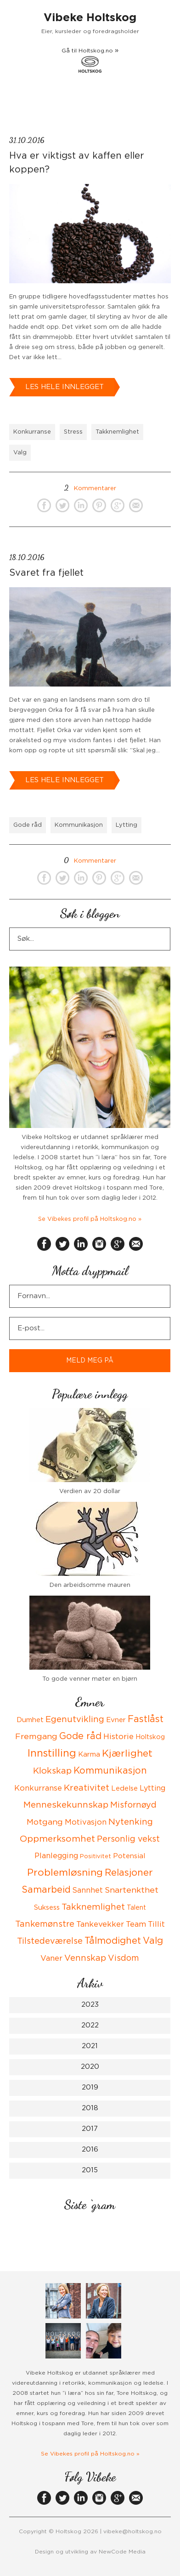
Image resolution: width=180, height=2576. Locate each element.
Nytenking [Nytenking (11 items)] (130, 1822)
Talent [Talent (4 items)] (136, 1908)
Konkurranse (32, 432)
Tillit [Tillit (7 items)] (156, 1924)
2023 (90, 2004)
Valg (20, 453)
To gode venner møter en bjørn (89, 1679)
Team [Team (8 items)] (136, 1924)
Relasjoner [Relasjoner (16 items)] (129, 1873)
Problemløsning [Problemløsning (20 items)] (65, 1873)
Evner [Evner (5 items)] (116, 1720)
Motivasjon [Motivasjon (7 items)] (86, 1822)
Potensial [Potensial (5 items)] (129, 1856)
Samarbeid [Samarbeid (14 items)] (46, 1890)
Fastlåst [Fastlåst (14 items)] (145, 1719)
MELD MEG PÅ (89, 1360)
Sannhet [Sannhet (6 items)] (88, 1890)
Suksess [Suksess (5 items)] (47, 1907)
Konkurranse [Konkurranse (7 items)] (38, 1788)
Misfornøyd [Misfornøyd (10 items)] (133, 1805)
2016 (90, 2149)
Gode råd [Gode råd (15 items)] (80, 1736)
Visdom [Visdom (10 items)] (123, 1958)
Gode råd (27, 825)
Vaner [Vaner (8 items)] (51, 1958)
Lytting (126, 825)
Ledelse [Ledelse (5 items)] (124, 1788)
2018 (90, 2108)
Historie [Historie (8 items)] (118, 1736)
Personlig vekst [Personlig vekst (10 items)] (128, 1839)
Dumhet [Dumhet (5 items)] (30, 1720)
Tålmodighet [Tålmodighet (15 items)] (112, 1941)
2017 (90, 2128)
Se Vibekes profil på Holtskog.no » (89, 1219)
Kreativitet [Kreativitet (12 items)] (86, 1788)
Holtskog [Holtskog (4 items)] (150, 1737)
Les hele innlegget (64, 387)
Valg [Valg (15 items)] (153, 1941)
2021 (90, 2046)
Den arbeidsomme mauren (90, 1585)
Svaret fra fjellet (46, 573)
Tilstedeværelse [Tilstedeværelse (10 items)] (50, 1941)
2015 (90, 2170)
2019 (90, 2087)
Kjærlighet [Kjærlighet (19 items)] (127, 1753)
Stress (73, 432)
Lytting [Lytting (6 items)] (152, 1788)
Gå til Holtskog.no (90, 60)
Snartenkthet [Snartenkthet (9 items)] (131, 1890)
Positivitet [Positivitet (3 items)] (95, 1857)
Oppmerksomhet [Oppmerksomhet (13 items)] (57, 1839)
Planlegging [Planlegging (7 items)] (56, 1856)
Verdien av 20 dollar (89, 1491)
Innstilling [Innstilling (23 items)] (52, 1753)
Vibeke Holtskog (90, 18)
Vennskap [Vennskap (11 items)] (85, 1958)
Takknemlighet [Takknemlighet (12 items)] (93, 1907)
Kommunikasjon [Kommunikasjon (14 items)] (110, 1770)
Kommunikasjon (79, 825)
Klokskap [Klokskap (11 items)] (52, 1771)
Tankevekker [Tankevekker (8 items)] (100, 1924)
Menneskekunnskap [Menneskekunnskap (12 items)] (65, 1805)
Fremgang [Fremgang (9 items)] (36, 1737)
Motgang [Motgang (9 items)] (45, 1822)
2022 (90, 2025)
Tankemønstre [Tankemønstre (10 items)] (44, 1924)
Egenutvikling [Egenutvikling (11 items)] (74, 1719)
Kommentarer (90, 489)
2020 (90, 2066)
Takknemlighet (117, 432)
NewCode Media (122, 2551)
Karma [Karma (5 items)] (89, 1754)
